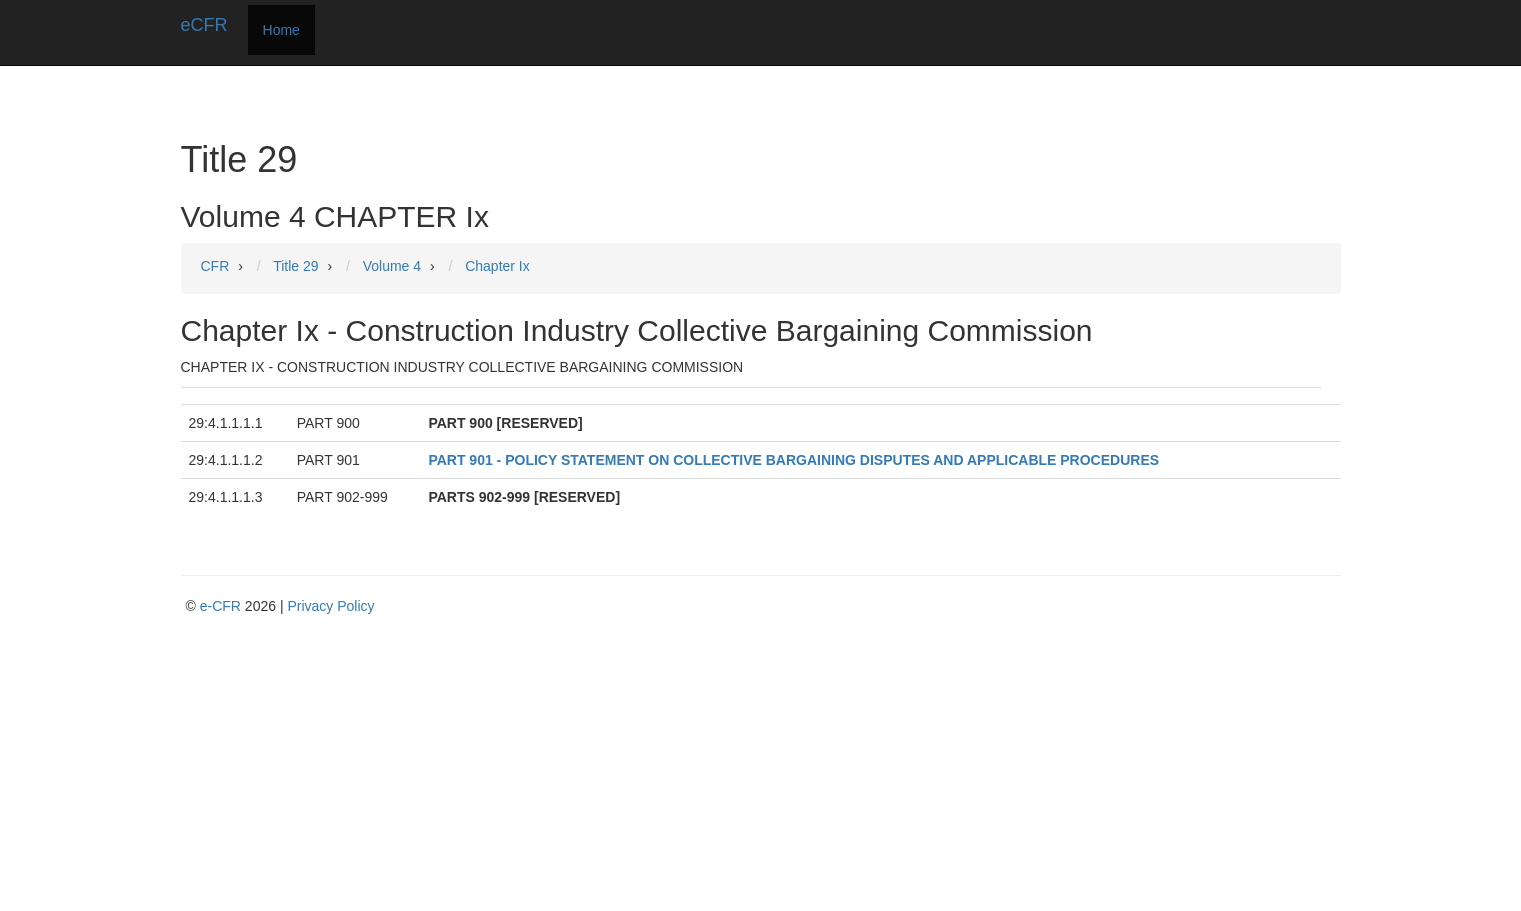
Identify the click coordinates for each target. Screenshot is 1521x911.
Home (281, 30)
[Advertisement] (766, 766)
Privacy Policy (330, 606)
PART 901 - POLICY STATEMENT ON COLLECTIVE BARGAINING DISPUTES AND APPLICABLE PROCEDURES (793, 460)
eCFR (204, 25)
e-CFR (220, 606)
